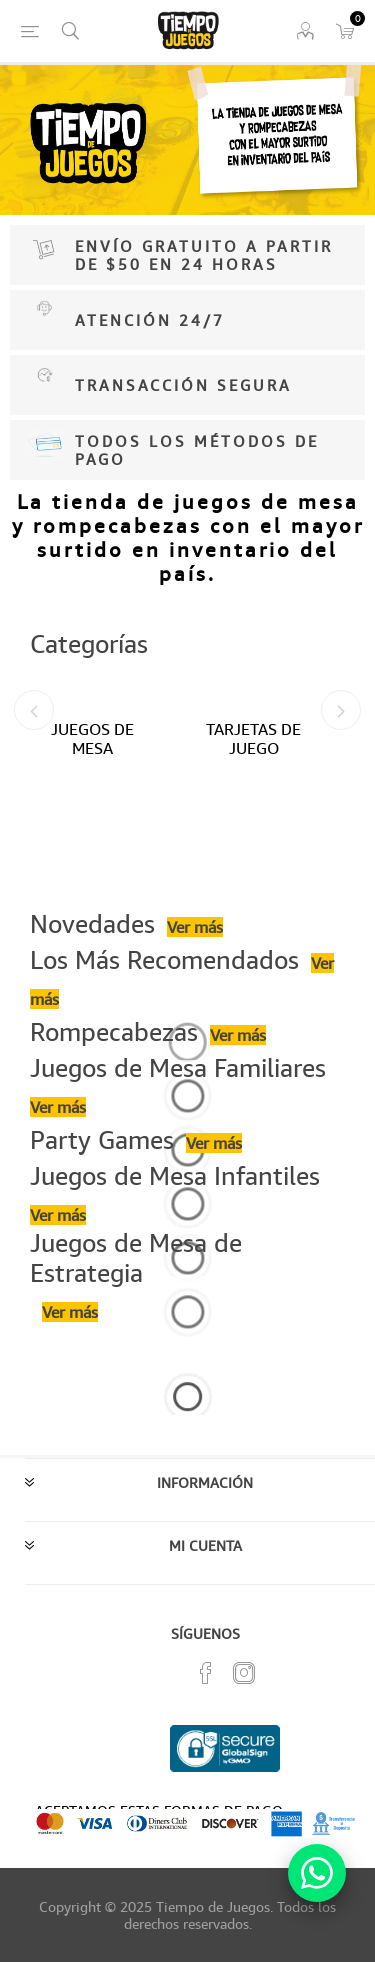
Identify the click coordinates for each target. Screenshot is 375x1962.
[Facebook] (206, 1673)
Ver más (195, 927)
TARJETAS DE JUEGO (253, 738)
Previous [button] (34, 710)
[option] (107, 810)
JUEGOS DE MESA (92, 738)
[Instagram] (244, 1673)
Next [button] (341, 710)
